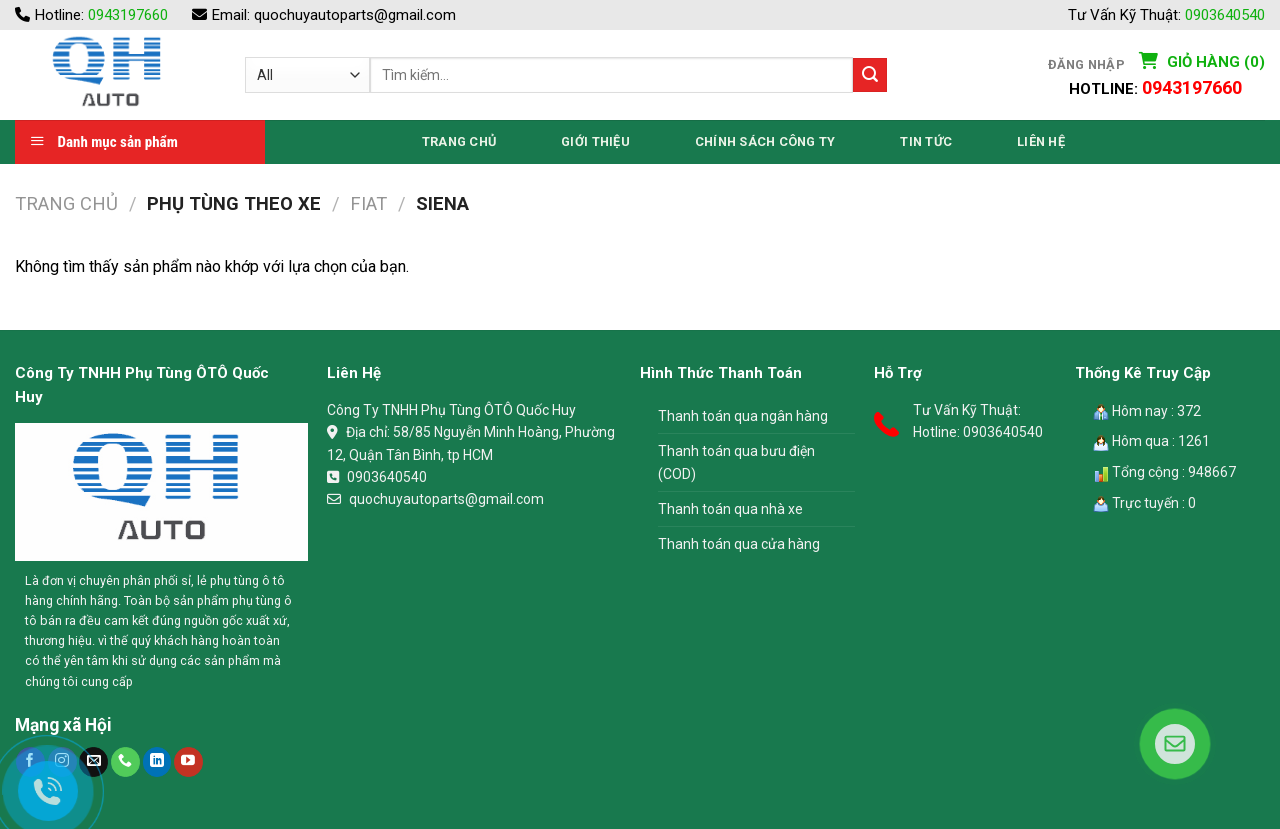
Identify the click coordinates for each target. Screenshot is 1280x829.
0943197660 (128, 15)
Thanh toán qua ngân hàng (743, 416)
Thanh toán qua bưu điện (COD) (736, 462)
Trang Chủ (459, 141)
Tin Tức (926, 141)
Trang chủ (66, 203)
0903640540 (1225, 15)
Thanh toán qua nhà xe (730, 509)
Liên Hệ (1041, 141)
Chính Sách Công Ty (765, 141)
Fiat (368, 203)
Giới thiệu (595, 141)
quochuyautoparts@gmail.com (355, 15)
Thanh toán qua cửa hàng (739, 544)
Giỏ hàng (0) (1214, 62)
